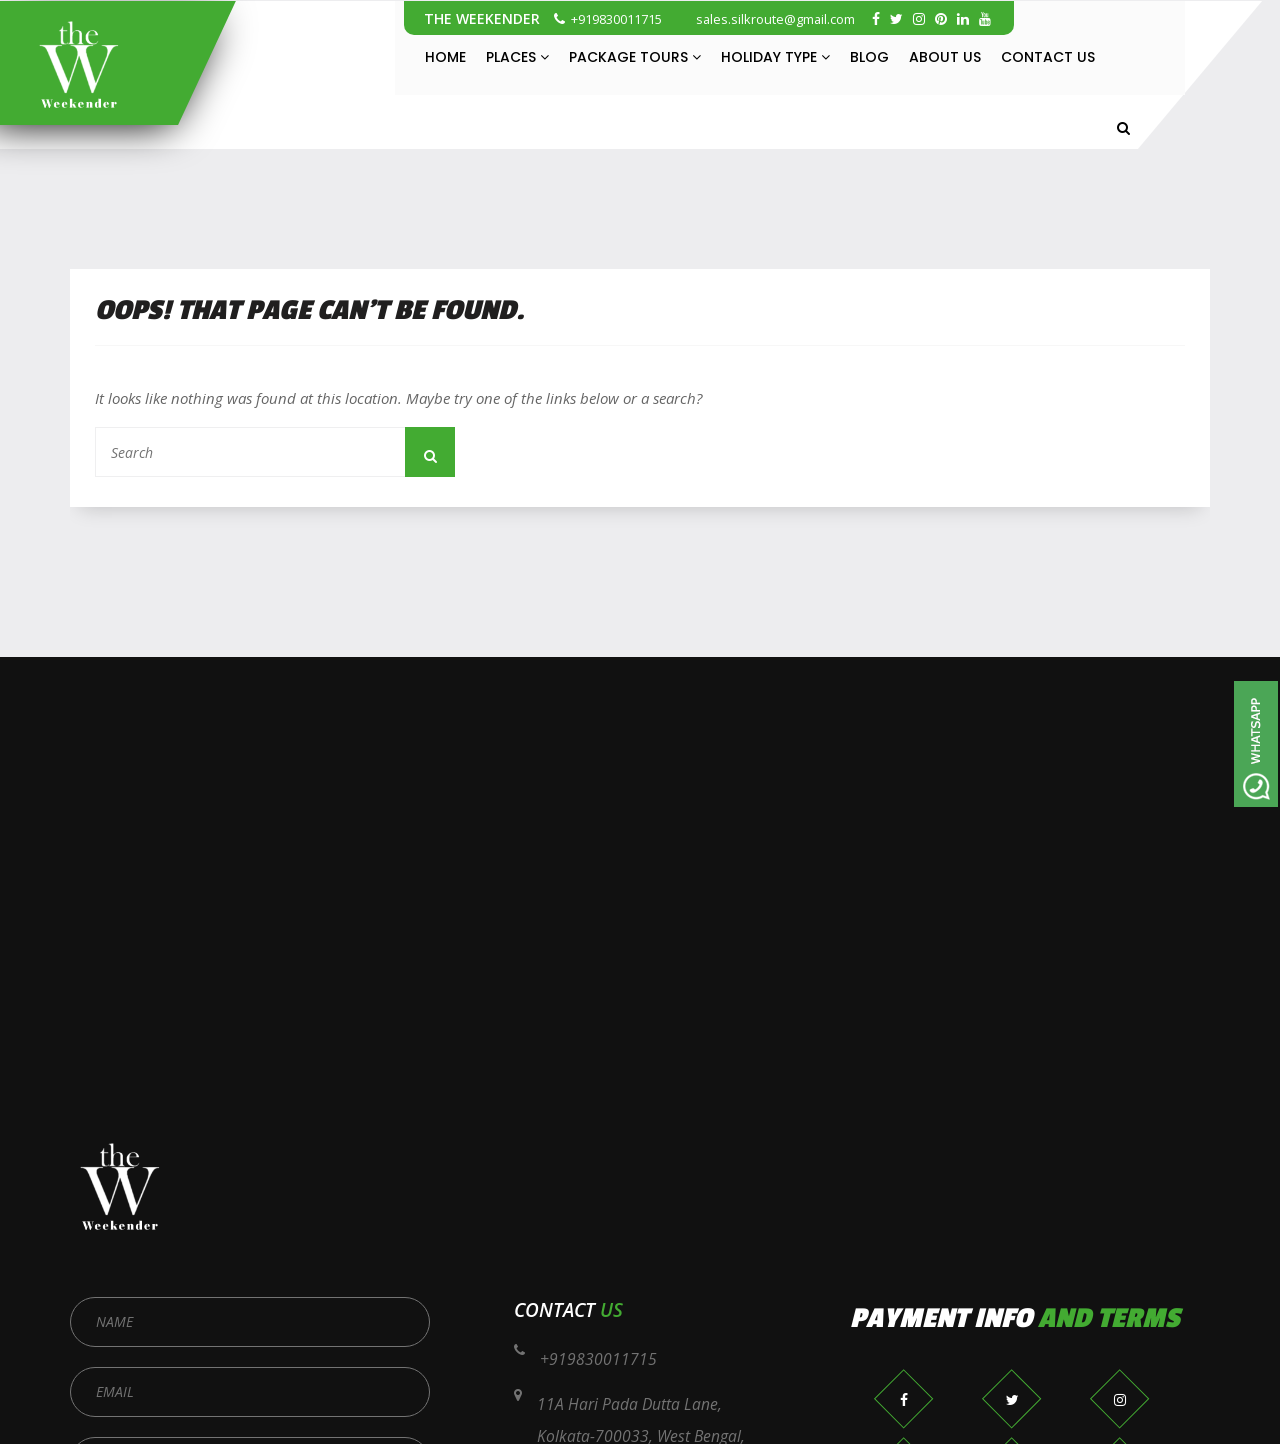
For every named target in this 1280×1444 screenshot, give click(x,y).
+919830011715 (608, 19)
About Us (945, 57)
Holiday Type (775, 57)
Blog (869, 57)
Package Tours (635, 57)
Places (517, 57)
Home (445, 57)
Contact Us (1048, 57)
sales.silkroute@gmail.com (766, 19)
